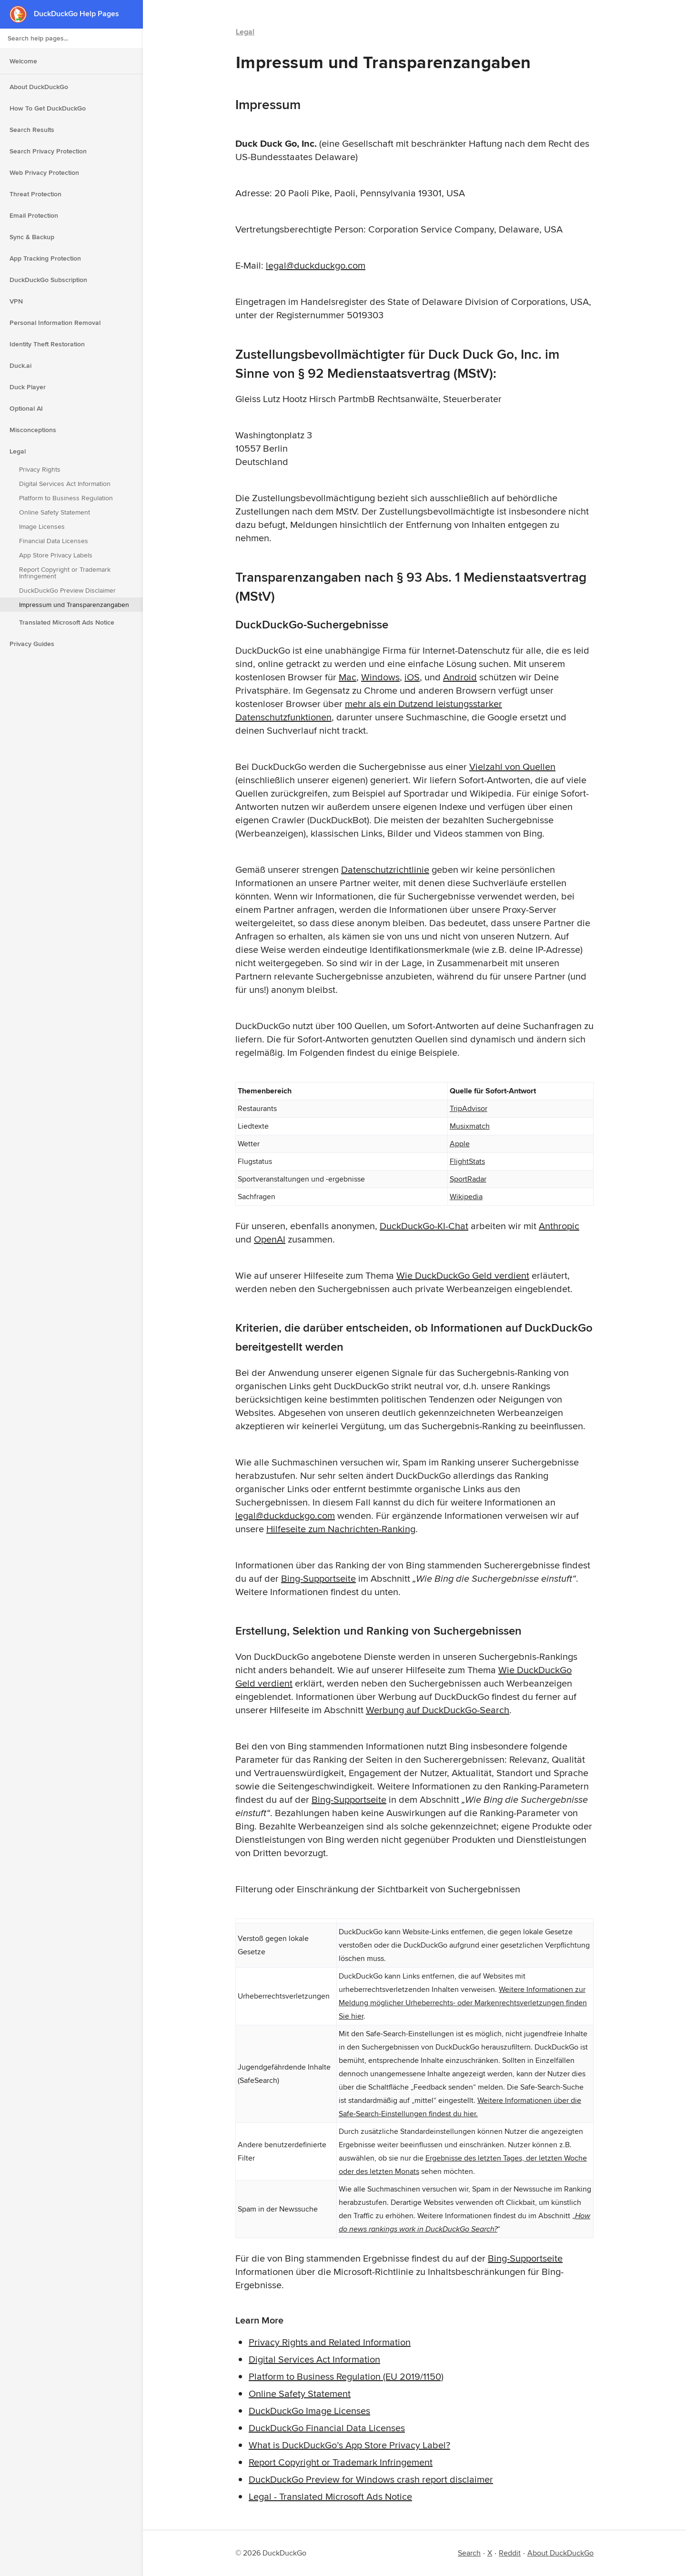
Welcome (23, 61)
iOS (412, 677)
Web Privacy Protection (44, 172)
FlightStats (467, 1161)
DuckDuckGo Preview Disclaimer (67, 590)
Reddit (510, 2552)
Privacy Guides (32, 643)
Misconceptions (33, 429)
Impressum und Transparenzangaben (74, 604)
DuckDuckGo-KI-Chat (424, 1225)
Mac (347, 677)
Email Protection (34, 215)
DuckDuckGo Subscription (48, 279)
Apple (460, 1143)
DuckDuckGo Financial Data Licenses (327, 2428)
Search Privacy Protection (48, 151)
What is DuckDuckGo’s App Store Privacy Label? (349, 2445)
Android (460, 677)
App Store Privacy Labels (55, 555)
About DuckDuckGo (39, 86)
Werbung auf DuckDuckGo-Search (437, 1710)
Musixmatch (470, 1126)
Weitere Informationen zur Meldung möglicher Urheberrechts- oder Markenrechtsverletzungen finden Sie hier (463, 2002)
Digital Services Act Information (65, 483)
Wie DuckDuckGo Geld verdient (462, 1275)
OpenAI (269, 1239)
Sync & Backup (32, 237)
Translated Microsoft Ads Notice (66, 622)
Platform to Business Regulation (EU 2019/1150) (346, 2376)
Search (469, 2552)
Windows (380, 677)
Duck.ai (20, 365)
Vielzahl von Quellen (512, 766)
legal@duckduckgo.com (315, 265)
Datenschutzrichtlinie (385, 869)
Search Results (32, 129)
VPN (16, 301)
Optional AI (26, 408)
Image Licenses (42, 526)
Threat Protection (35, 194)
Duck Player (28, 387)
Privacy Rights (40, 469)
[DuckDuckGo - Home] (22, 14)
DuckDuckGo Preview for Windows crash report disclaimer (371, 2479)
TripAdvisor (468, 1108)
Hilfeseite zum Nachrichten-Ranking (340, 1528)
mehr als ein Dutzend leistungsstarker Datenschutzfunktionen (368, 710)
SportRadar (468, 1178)
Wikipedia (466, 1196)
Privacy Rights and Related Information (330, 2342)
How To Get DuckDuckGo (48, 108)
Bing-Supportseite (318, 1578)
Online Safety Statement (54, 512)
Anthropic (559, 1225)
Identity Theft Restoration (47, 344)
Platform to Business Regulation (66, 498)
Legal (18, 451)
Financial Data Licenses (53, 541)
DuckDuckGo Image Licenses (309, 2410)
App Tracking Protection (45, 258)
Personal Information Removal (55, 322)
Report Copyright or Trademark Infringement (65, 573)
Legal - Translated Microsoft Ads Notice (330, 2496)
